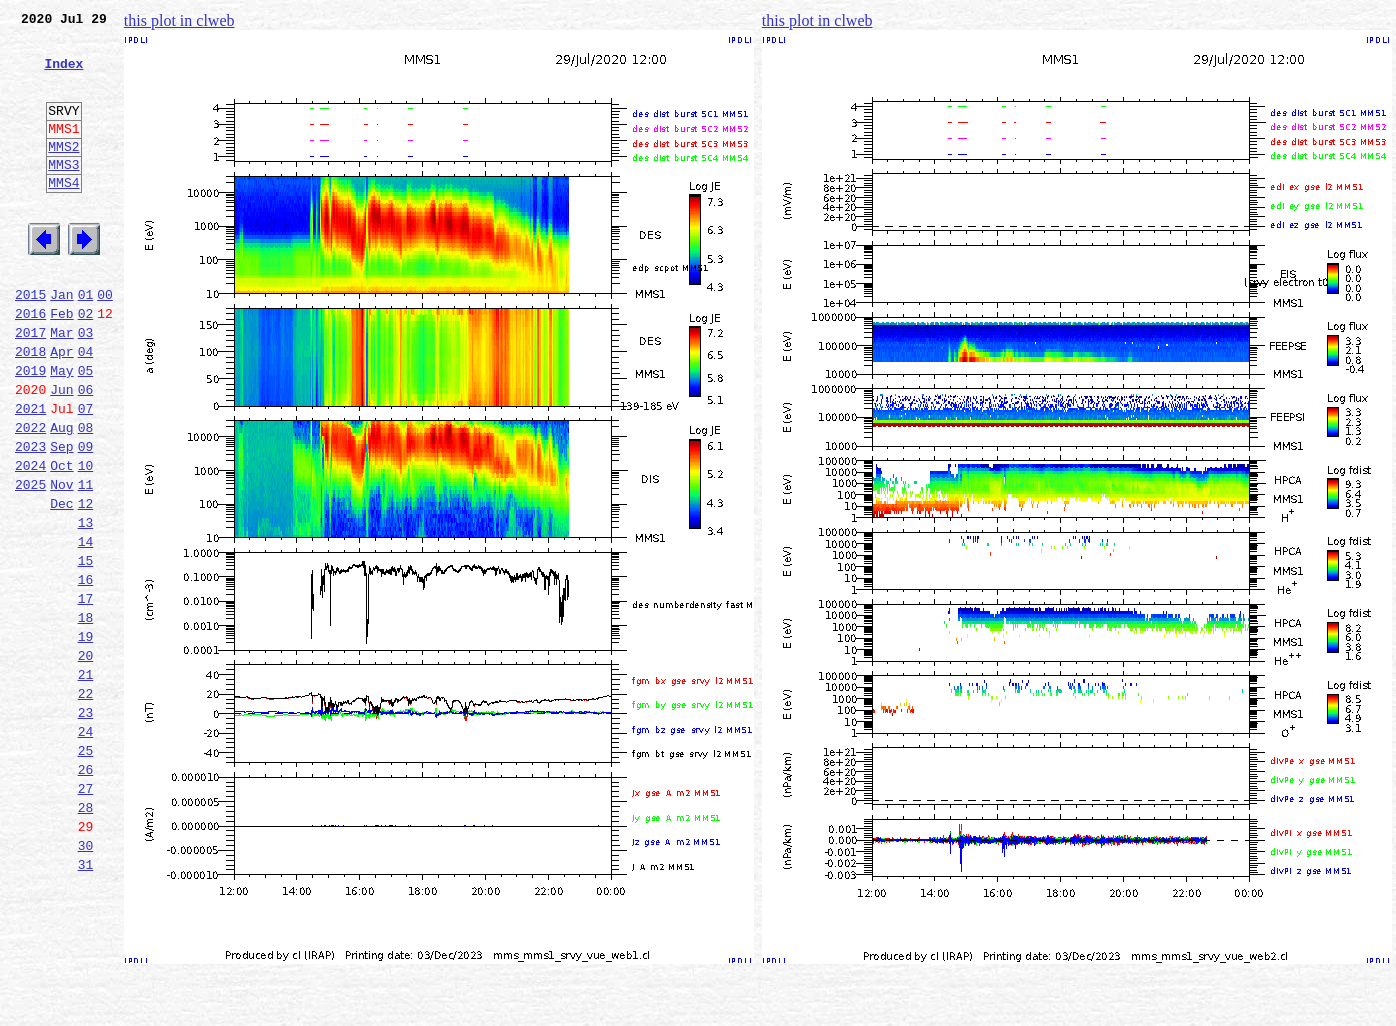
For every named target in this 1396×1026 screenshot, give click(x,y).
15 (86, 650)
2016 (30, 364)
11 (86, 562)
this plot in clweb (179, 20)
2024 (30, 540)
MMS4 (63, 215)
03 (86, 386)
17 (86, 694)
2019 (30, 430)
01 (86, 342)
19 (86, 738)
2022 (30, 496)
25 (86, 870)
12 (86, 584)
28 (86, 936)
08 (86, 496)
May (61, 430)
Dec (61, 584)
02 (86, 364)
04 (86, 408)
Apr (61, 408)
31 (86, 1002)
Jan (61, 342)
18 (86, 716)
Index (63, 75)
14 (86, 628)
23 (86, 826)
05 (86, 430)
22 (86, 804)
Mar (61, 386)
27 (86, 914)
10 (86, 540)
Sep (61, 518)
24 (86, 848)
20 (86, 760)
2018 (30, 408)
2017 (30, 386)
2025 (30, 562)
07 (86, 474)
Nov (61, 562)
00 (105, 342)
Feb (61, 364)
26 (86, 892)
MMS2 (63, 173)
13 (86, 606)
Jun (61, 452)
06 (86, 452)
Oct (61, 540)
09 (86, 518)
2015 (30, 342)
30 (86, 980)
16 (86, 672)
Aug (61, 496)
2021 (30, 474)
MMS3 (63, 194)
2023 (30, 518)
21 (86, 782)
